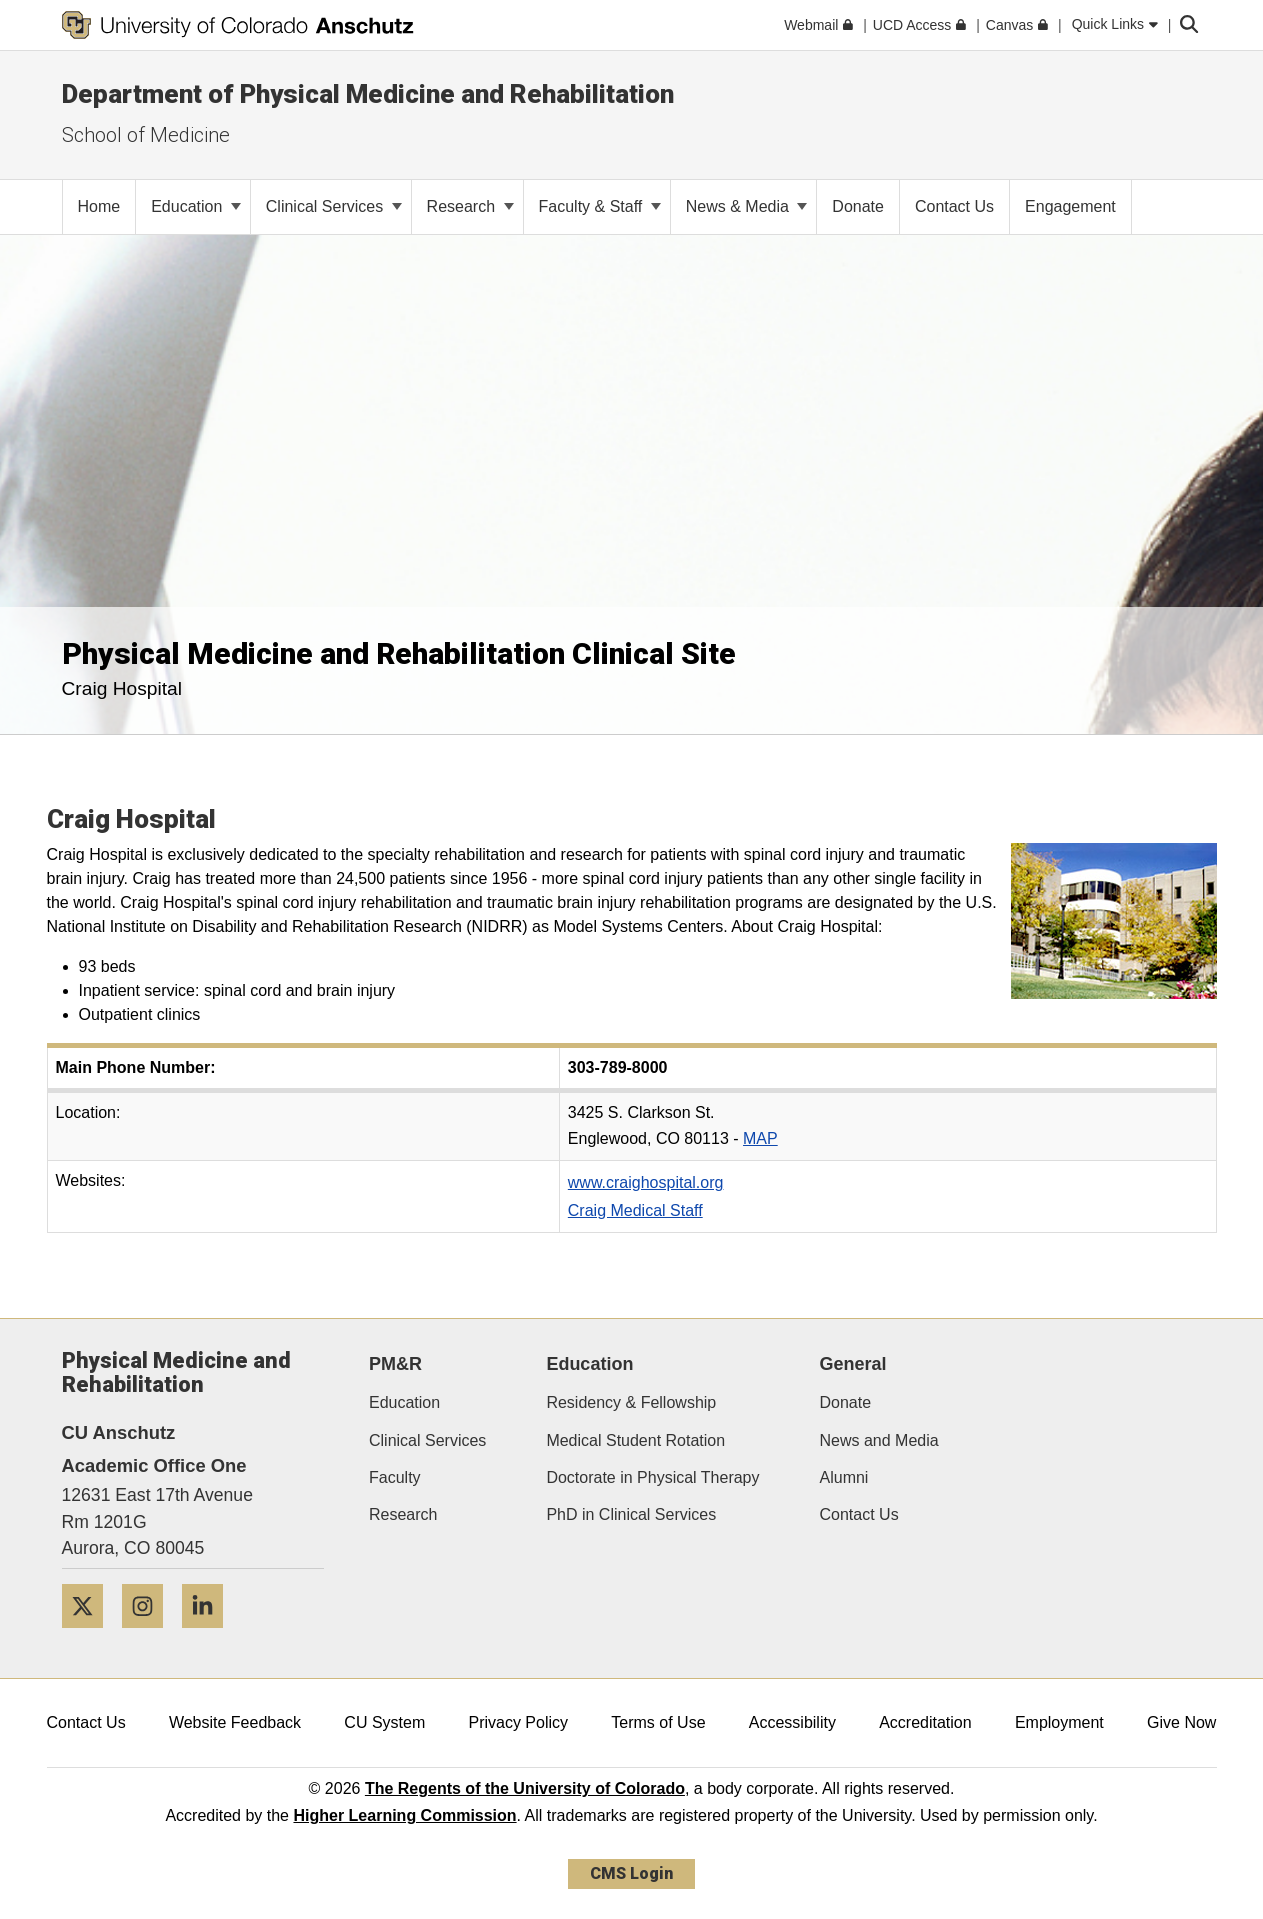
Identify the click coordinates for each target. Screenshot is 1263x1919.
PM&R (395, 1364)
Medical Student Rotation (635, 1440)
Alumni (844, 1477)
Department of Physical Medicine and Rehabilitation (368, 94)
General (853, 1364)
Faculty (395, 1477)
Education (196, 206)
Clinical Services (334, 206)
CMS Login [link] (631, 1873)
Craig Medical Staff (635, 1210)
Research (470, 206)
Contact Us (859, 1514)
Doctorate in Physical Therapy (652, 1477)
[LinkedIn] (210, 1635)
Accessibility (792, 1722)
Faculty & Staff (600, 206)
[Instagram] (150, 1635)
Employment (1059, 1722)
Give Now (1181, 1722)
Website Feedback (235, 1722)
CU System (384, 1722)
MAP (760, 1138)
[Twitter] (90, 1635)
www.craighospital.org (646, 1182)
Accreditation (925, 1722)
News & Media (747, 206)
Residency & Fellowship (631, 1402)
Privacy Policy (518, 1722)
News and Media (879, 1440)
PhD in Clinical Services (631, 1514)
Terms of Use (658, 1722)
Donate (846, 1402)
